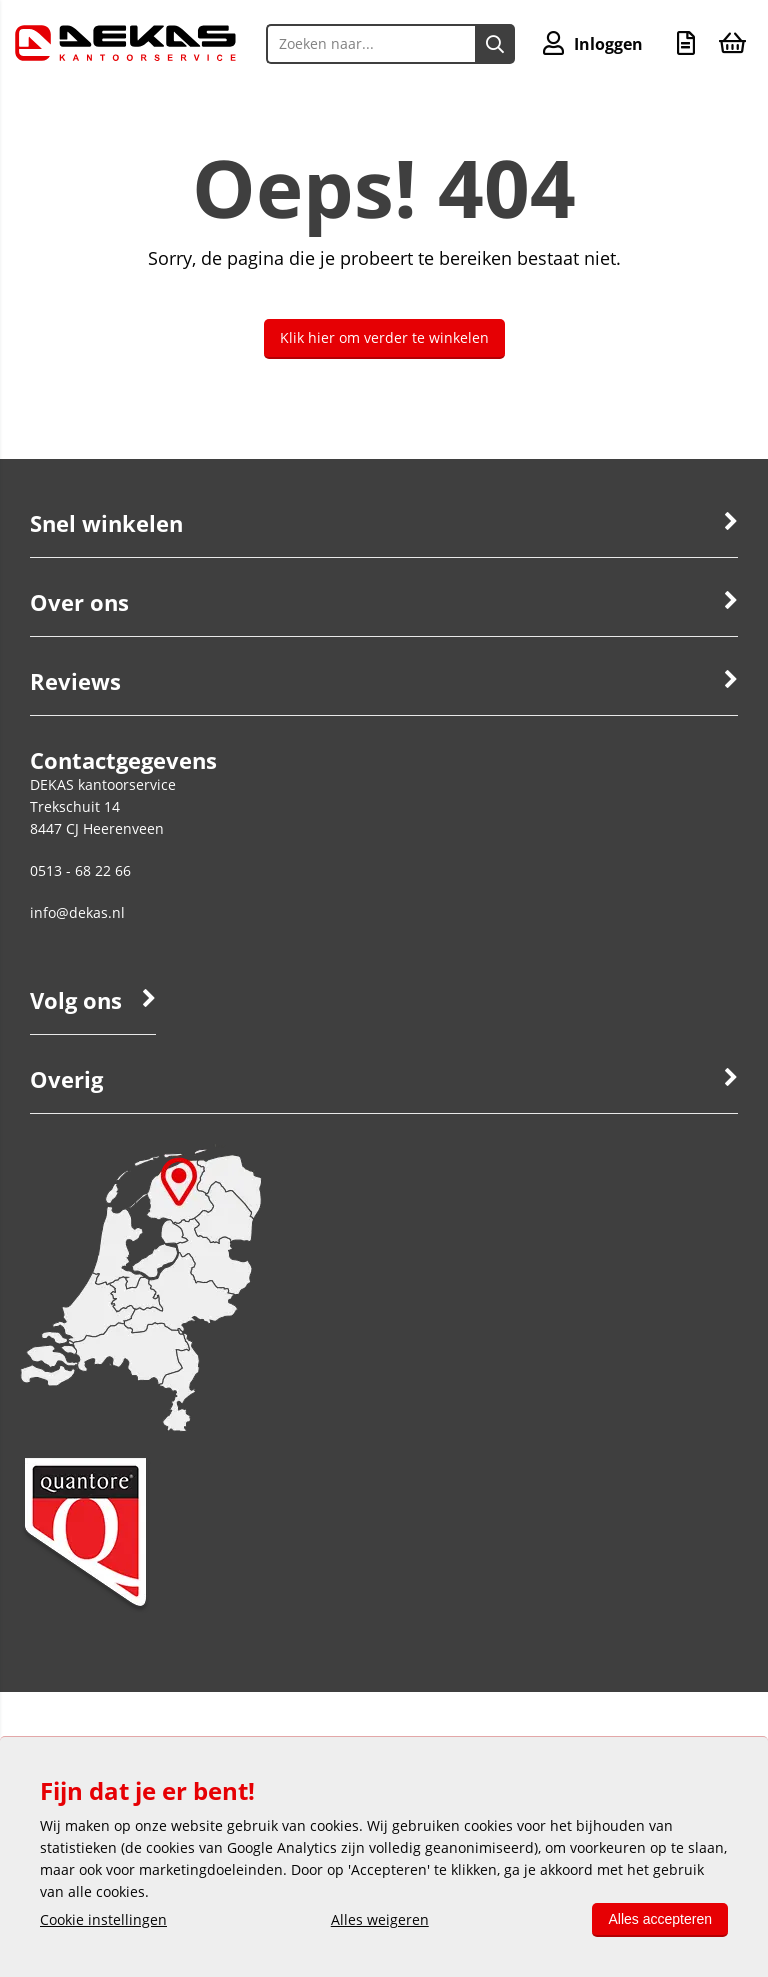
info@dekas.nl (77, 912)
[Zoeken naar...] (495, 44)
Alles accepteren (660, 1919)
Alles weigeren (380, 1919)
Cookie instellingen (103, 1919)
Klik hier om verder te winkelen (384, 337)
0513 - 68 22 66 (80, 870)
